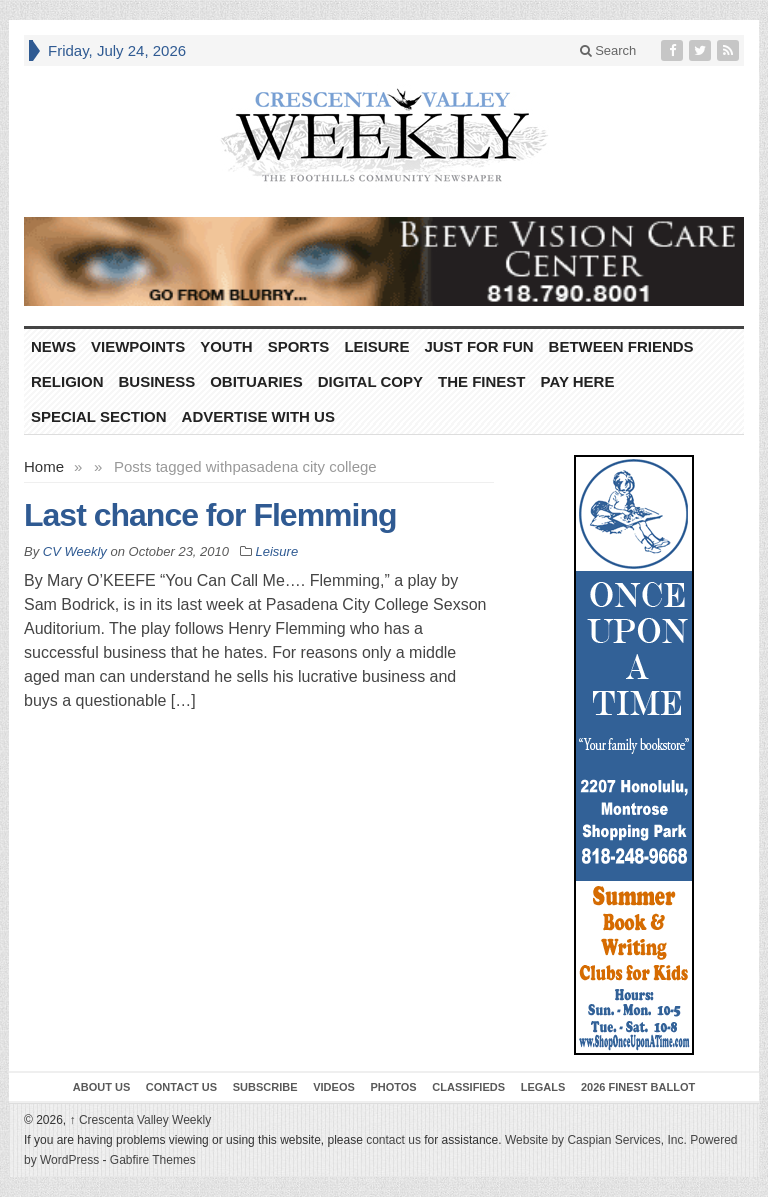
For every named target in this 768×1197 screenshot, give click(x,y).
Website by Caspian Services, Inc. (596, 1140)
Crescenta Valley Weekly (141, 1120)
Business (157, 381)
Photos (393, 1087)
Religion (67, 381)
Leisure (376, 346)
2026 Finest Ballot (638, 1087)
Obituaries (256, 381)
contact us (393, 1140)
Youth (226, 346)
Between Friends (621, 346)
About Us (101, 1087)
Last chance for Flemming (210, 515)
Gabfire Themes (153, 1160)
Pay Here (578, 381)
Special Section (99, 416)
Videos (334, 1087)
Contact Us (181, 1087)
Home (44, 466)
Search (608, 50)
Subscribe (265, 1087)
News (53, 346)
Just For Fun (478, 346)
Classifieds (468, 1087)
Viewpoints (138, 346)
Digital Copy (370, 381)
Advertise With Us (258, 416)
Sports (299, 346)
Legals (543, 1087)
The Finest (482, 381)
